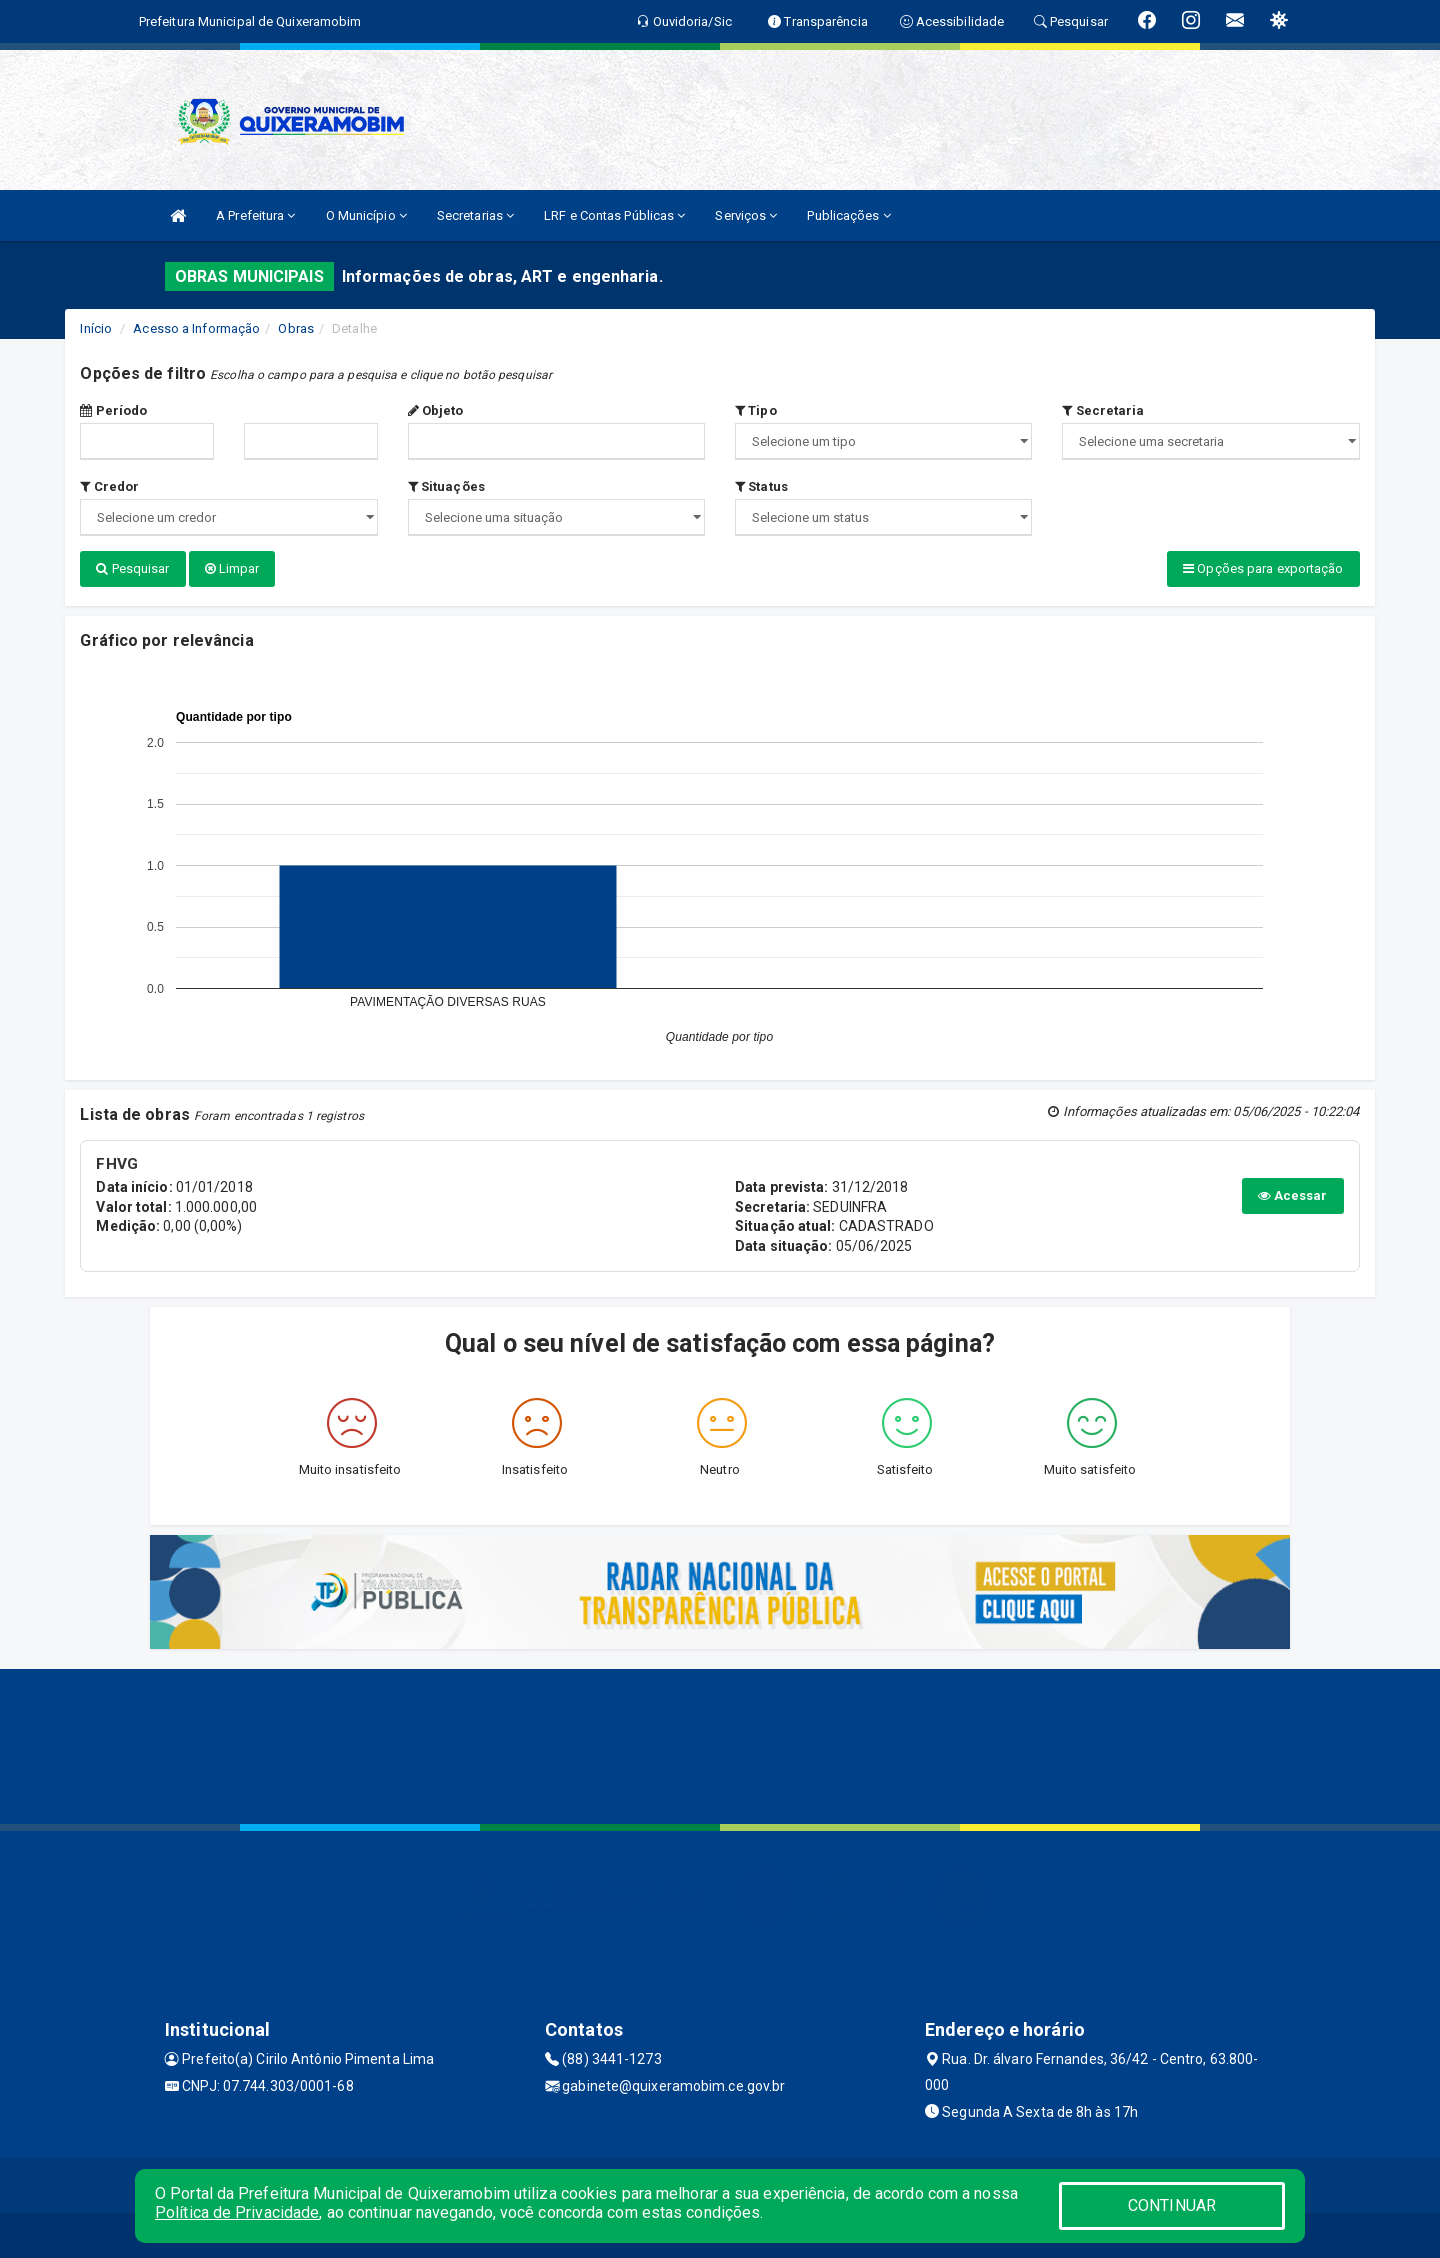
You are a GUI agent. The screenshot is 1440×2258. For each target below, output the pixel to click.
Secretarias (475, 215)
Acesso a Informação (196, 328)
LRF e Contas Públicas (614, 215)
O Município (366, 215)
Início (96, 328)
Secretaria (1103, 410)
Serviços (746, 215)
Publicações (848, 215)
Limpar (232, 568)
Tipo (756, 410)
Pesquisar (132, 568)
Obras (296, 328)
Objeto (436, 410)
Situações (446, 486)
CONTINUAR (1172, 2205)
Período (113, 410)
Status (761, 486)
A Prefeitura (255, 215)
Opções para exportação (1263, 568)
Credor (109, 486)
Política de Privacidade (237, 2212)
